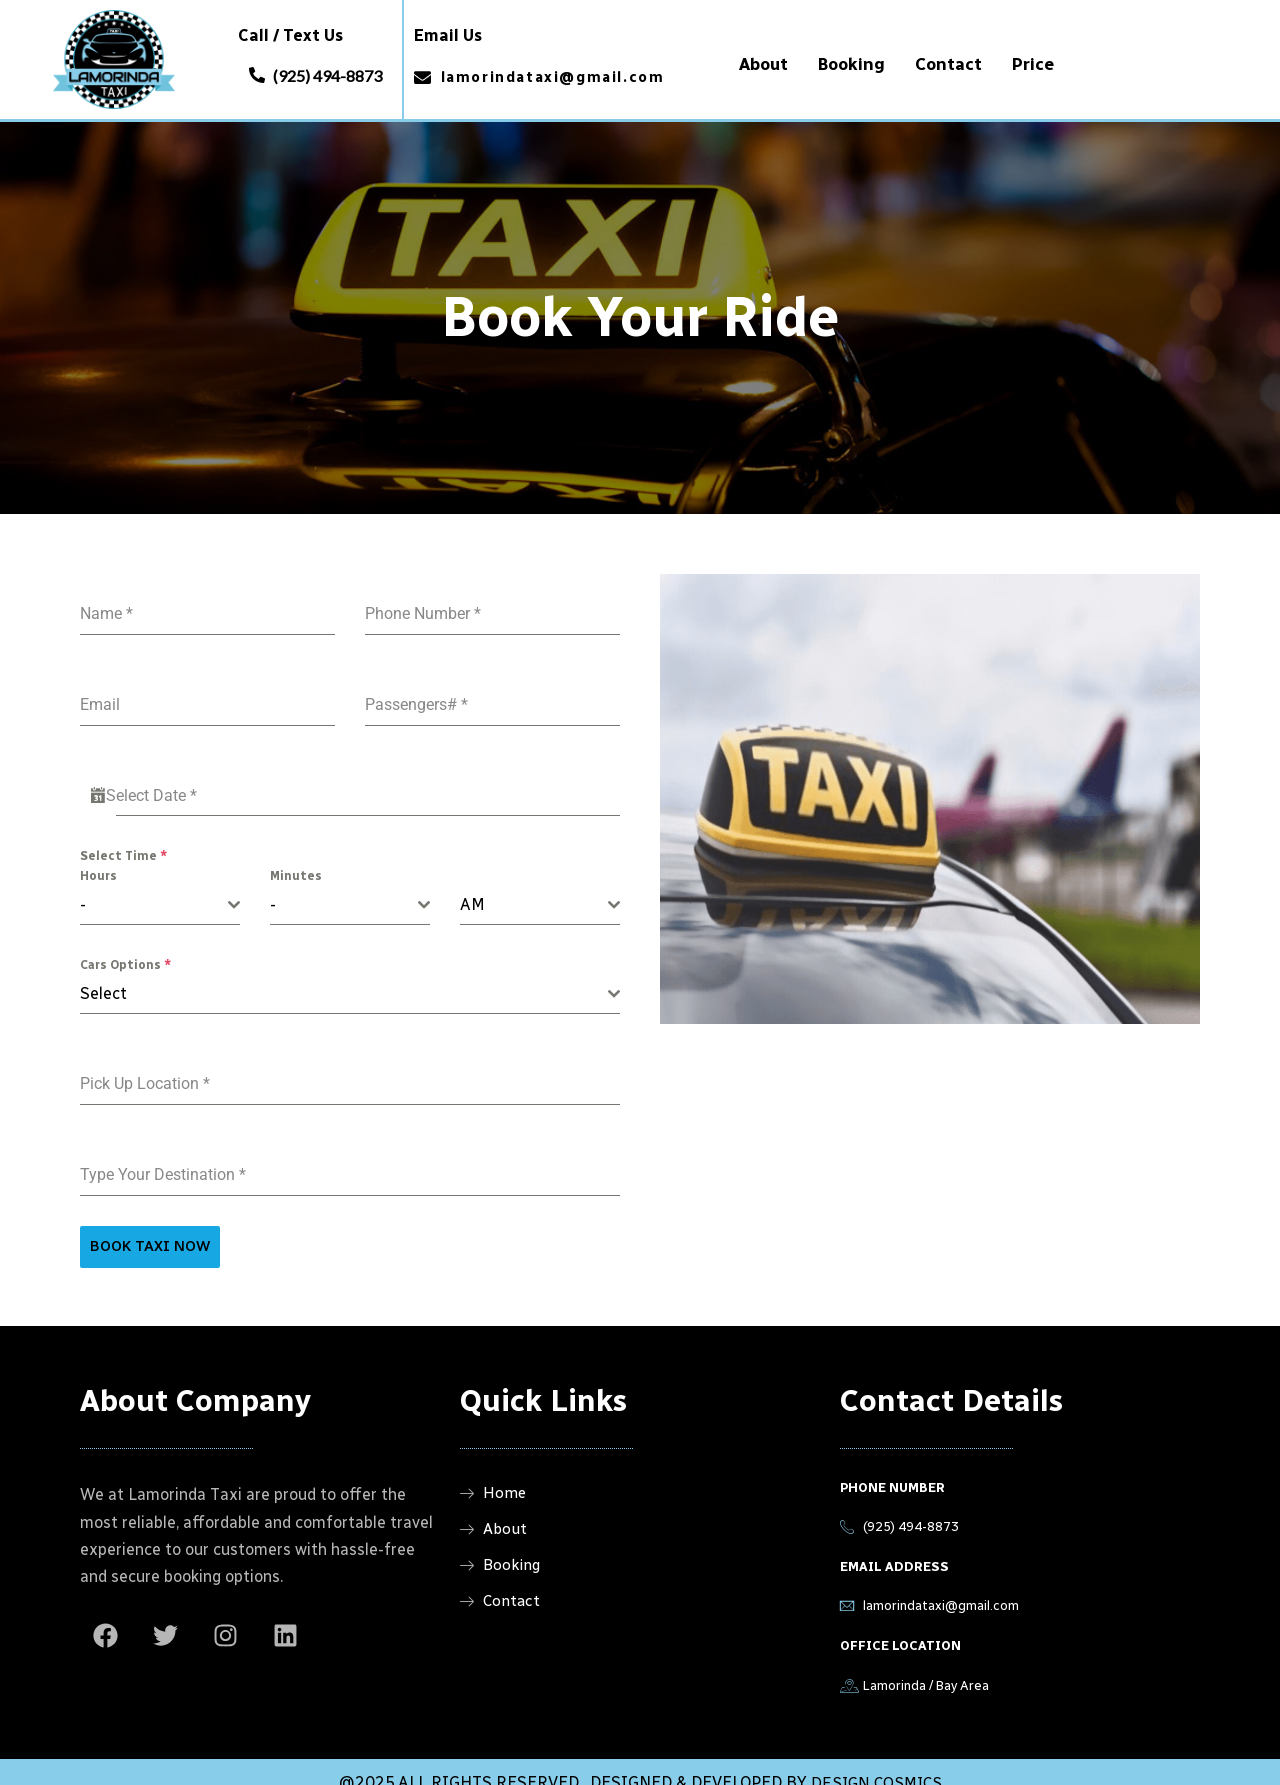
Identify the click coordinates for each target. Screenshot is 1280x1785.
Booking (851, 63)
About (763, 63)
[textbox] (344, 979)
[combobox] (160, 890)
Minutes (296, 861)
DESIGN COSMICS (876, 1761)
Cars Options (125, 950)
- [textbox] (83, 889)
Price (1033, 63)
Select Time (123, 841)
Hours (98, 861)
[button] (315, 70)
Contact (948, 63)
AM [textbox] (472, 889)
